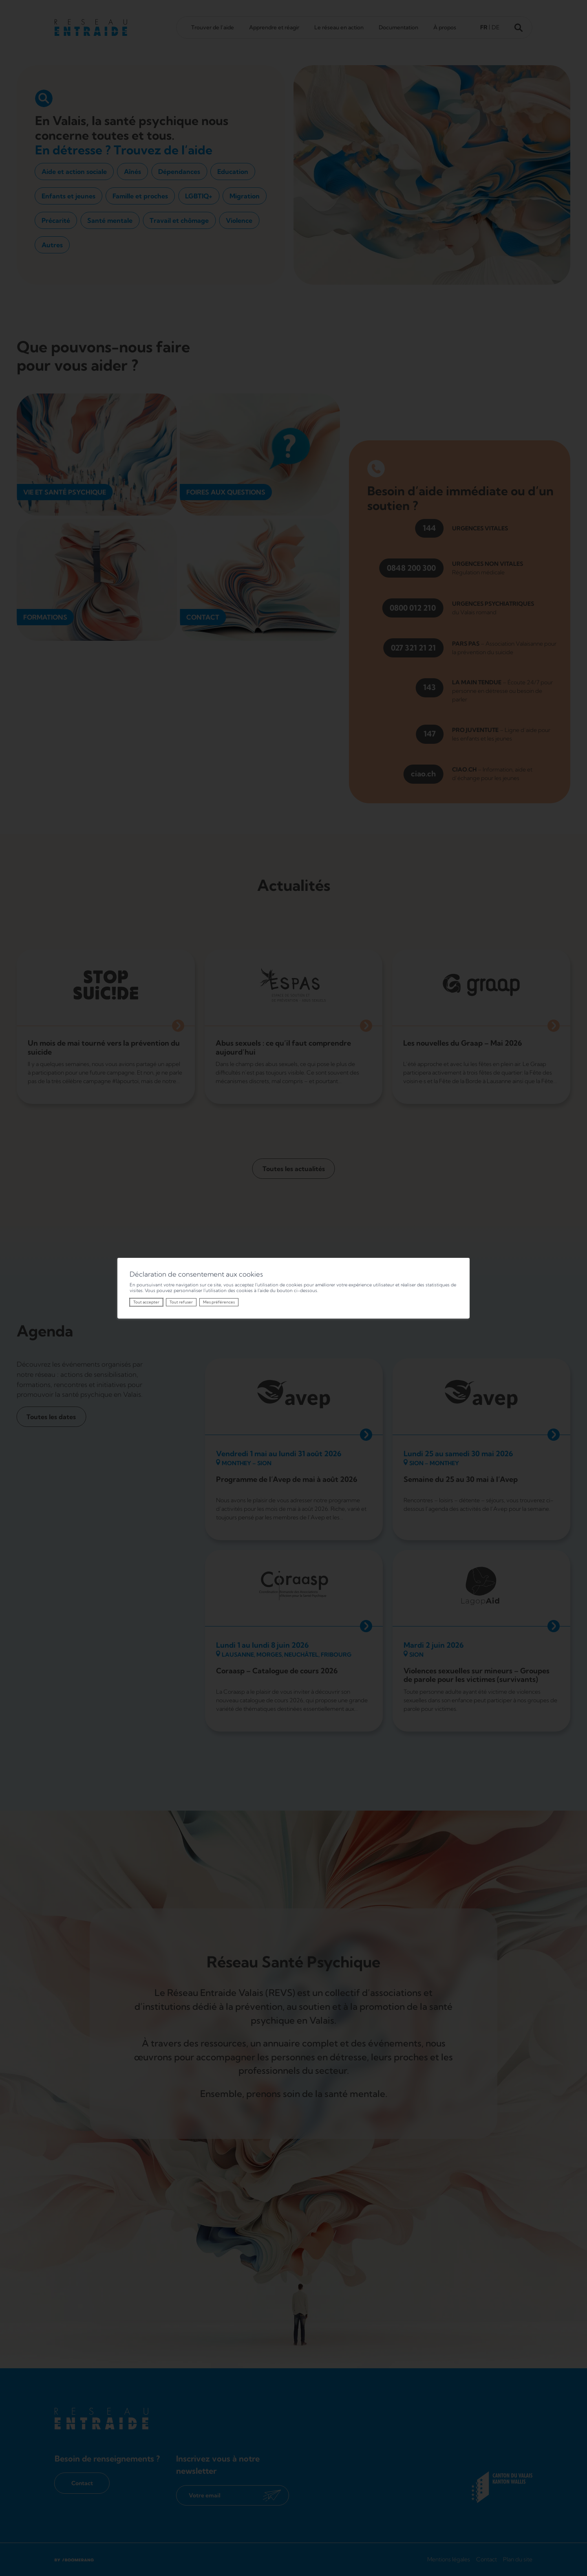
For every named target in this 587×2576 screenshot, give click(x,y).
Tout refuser (181, 1301)
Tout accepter (146, 1301)
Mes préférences (219, 1301)
